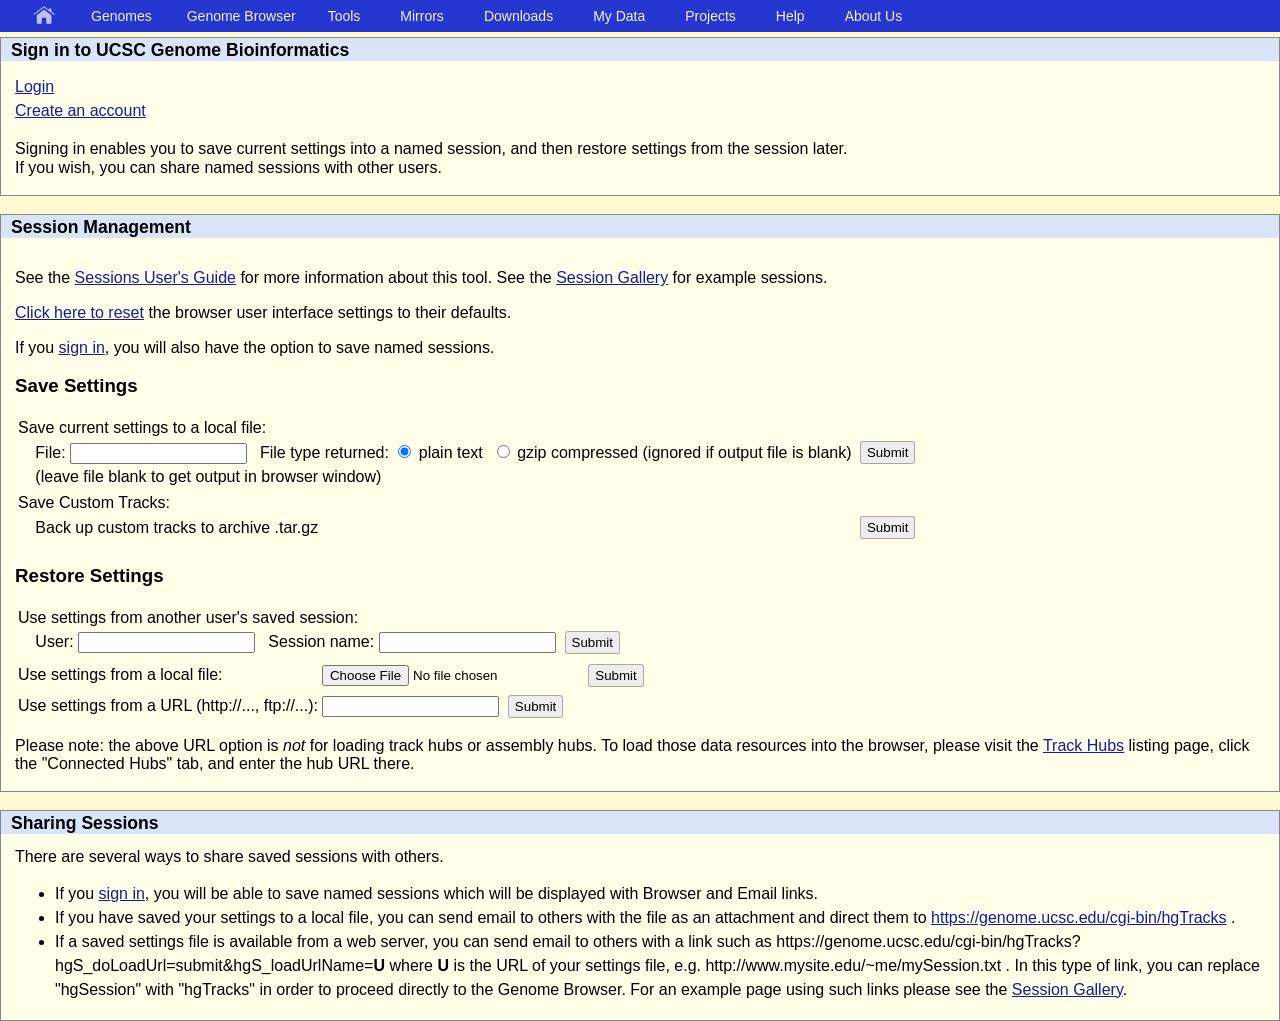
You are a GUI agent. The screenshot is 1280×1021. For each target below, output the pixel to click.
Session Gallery (612, 277)
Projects (710, 16)
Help (790, 16)
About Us (874, 16)
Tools (344, 16)
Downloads (518, 16)
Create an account (80, 110)
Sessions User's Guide (155, 277)
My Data (619, 16)
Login (34, 86)
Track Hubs (1083, 745)
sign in (82, 347)
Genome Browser (241, 16)
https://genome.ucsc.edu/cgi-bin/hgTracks (1079, 917)
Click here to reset (79, 312)
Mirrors (422, 16)
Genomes (121, 16)
